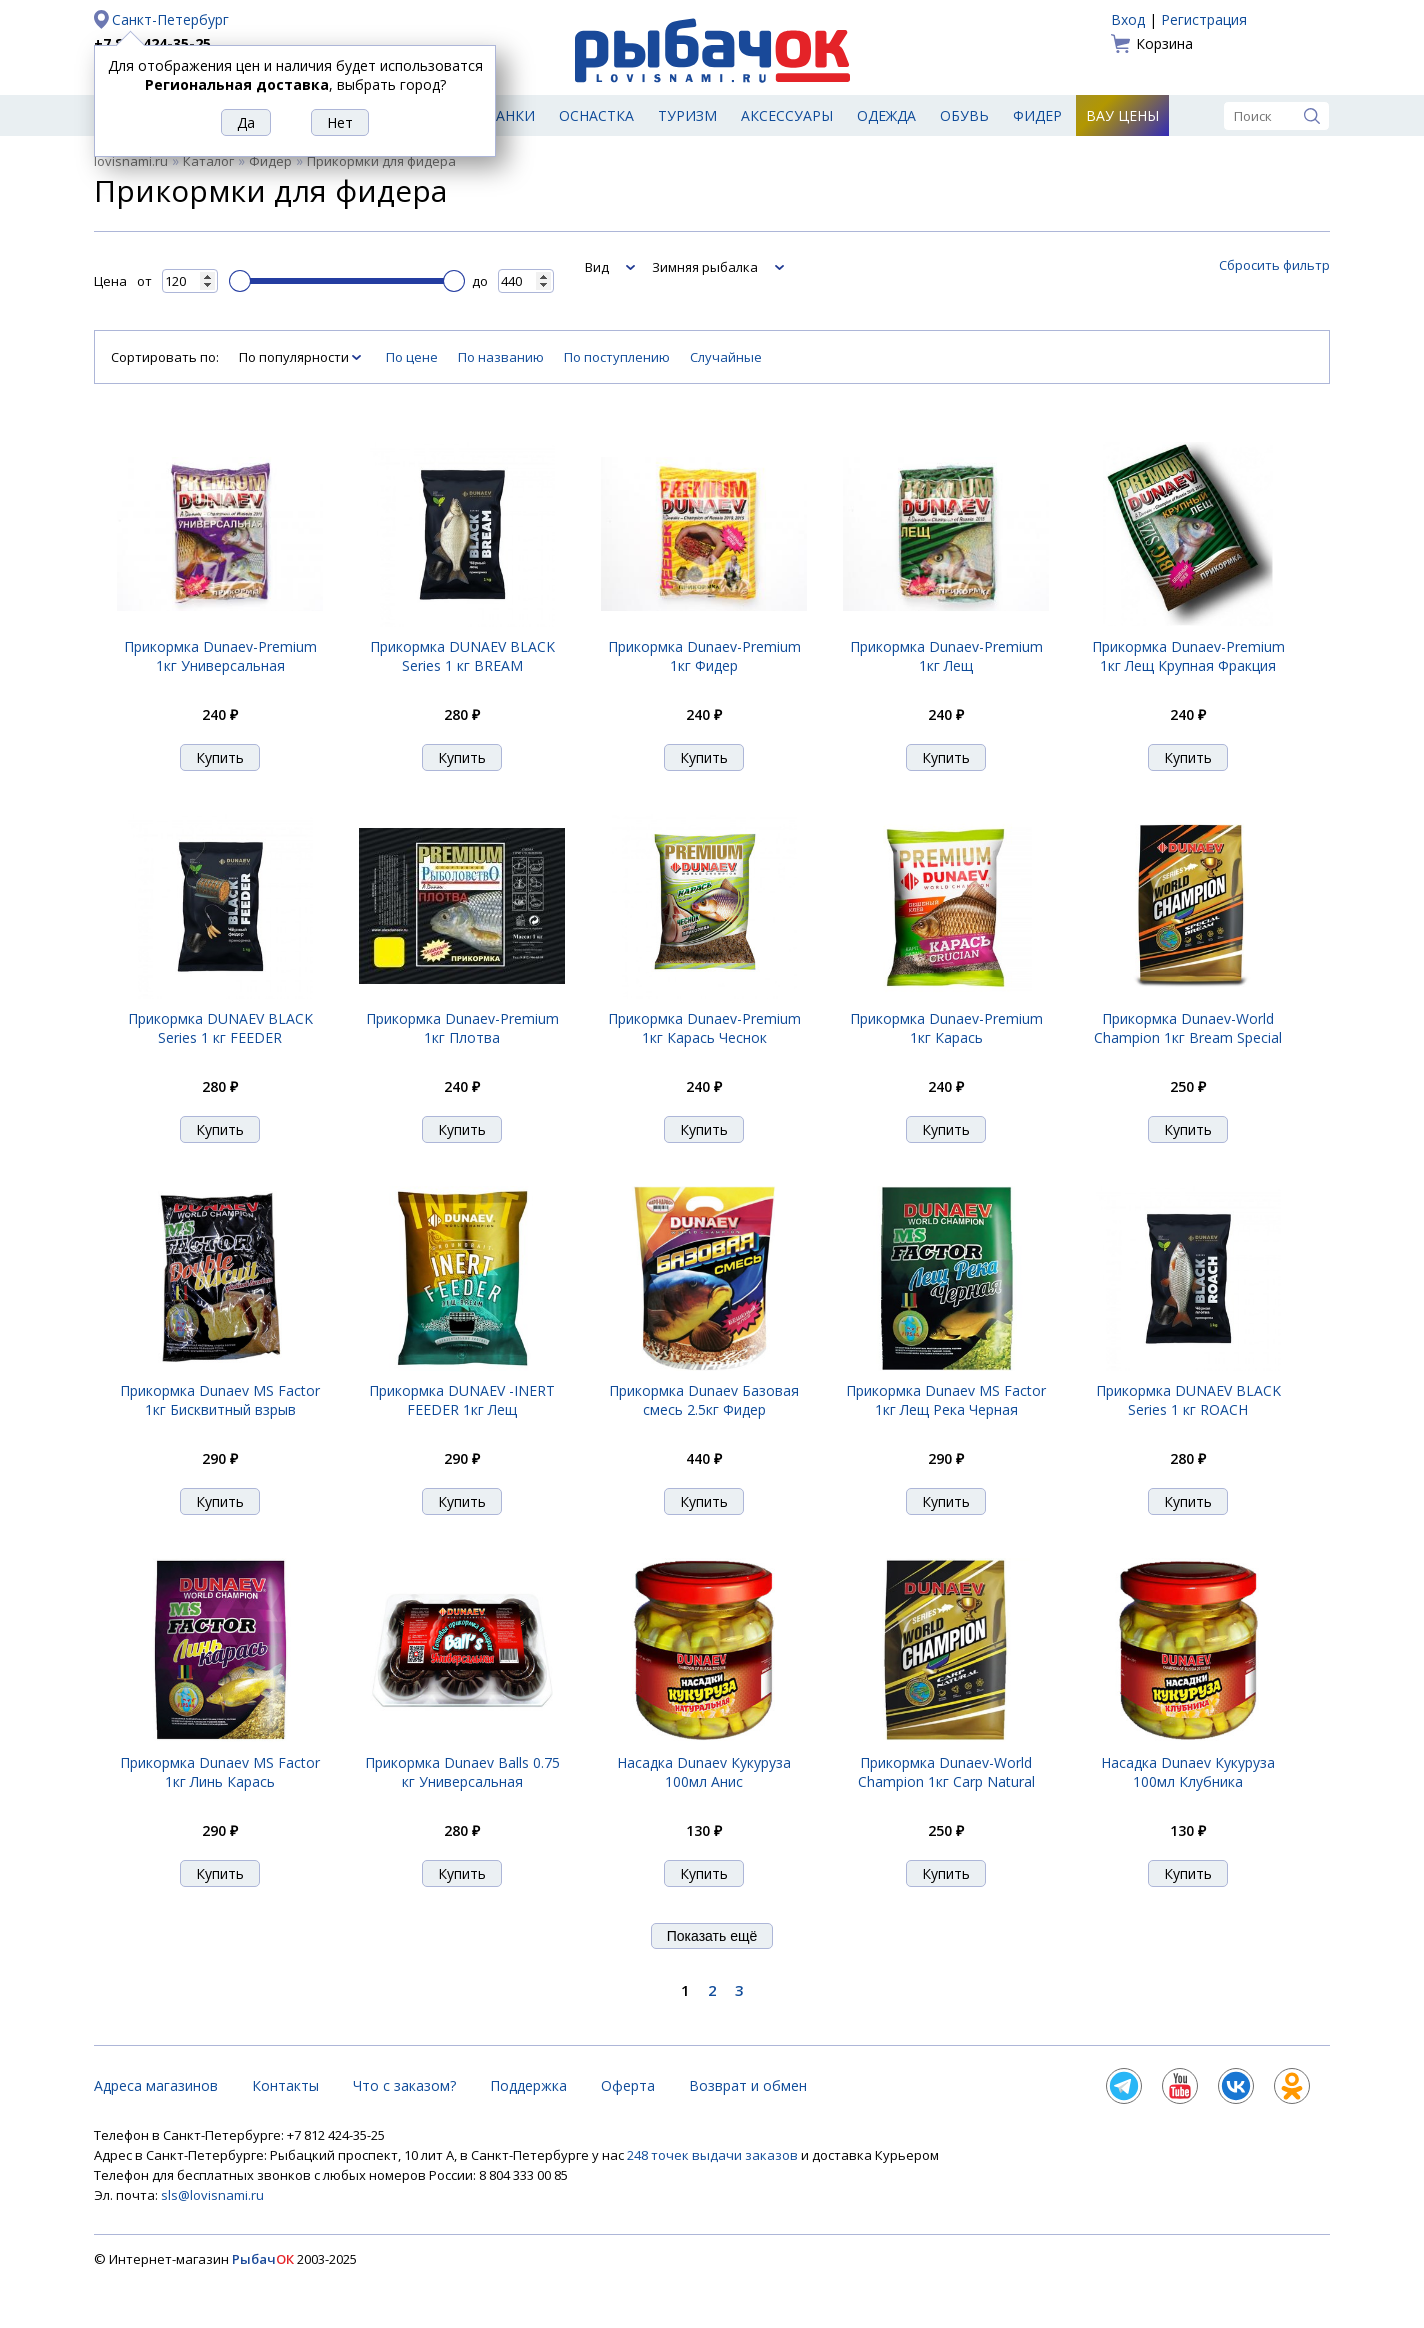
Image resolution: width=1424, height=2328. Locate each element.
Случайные (726, 357)
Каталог (208, 161)
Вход (1128, 19)
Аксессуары (787, 115)
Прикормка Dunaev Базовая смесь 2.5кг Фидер (704, 1400)
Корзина (1164, 43)
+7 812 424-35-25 (152, 43)
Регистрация (1204, 19)
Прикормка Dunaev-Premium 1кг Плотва (462, 1028)
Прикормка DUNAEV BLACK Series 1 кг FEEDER (220, 1028)
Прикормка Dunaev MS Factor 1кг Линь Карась (220, 1772)
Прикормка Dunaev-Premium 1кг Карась (946, 1028)
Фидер (1037, 115)
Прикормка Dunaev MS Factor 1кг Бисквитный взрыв (220, 1400)
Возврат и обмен (748, 2085)
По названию (501, 357)
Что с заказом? (404, 2085)
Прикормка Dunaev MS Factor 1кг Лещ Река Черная (946, 1400)
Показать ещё (712, 1936)
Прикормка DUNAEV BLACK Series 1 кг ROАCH (1188, 1400)
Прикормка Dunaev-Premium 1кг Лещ (946, 656)
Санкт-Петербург (170, 19)
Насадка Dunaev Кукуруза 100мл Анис (704, 1772)
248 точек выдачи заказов (714, 2155)
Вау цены (1122, 115)
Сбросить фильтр (1274, 265)
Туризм (687, 115)
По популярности (295, 357)
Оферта (628, 2085)
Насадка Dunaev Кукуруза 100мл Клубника (1188, 1772)
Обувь (964, 115)
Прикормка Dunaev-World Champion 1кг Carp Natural (946, 1772)
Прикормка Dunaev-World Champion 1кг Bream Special (1188, 1028)
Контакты (285, 2085)
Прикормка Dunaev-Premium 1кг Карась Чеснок (704, 1028)
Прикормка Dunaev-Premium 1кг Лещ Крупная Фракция (1188, 656)
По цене (412, 357)
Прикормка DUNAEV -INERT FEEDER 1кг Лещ (462, 1400)
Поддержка (528, 2085)
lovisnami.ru (131, 161)
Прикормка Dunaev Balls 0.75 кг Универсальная (462, 1772)
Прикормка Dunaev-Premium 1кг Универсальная (220, 656)
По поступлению (617, 357)
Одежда (886, 115)
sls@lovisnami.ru (212, 2195)
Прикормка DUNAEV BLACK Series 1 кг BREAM (462, 656)
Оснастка (596, 115)
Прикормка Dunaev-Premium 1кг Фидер (704, 656)
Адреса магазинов (156, 2085)
